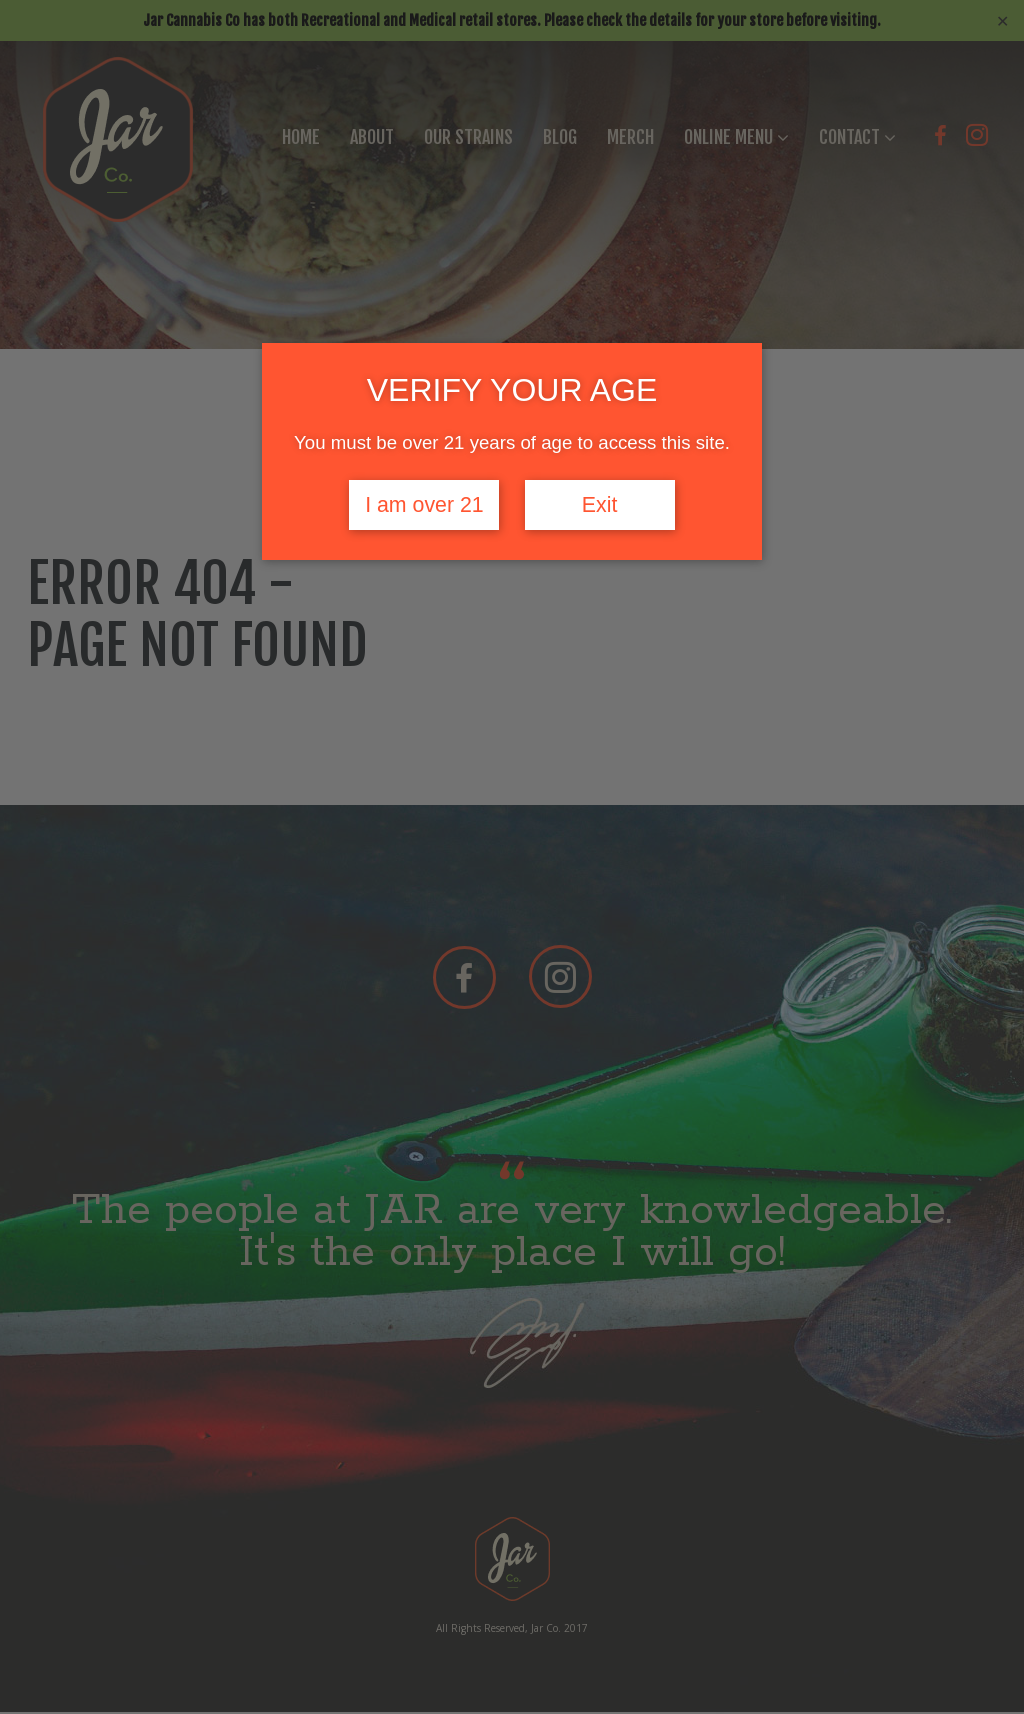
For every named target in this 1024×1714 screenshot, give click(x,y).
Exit (600, 505)
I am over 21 (424, 505)
